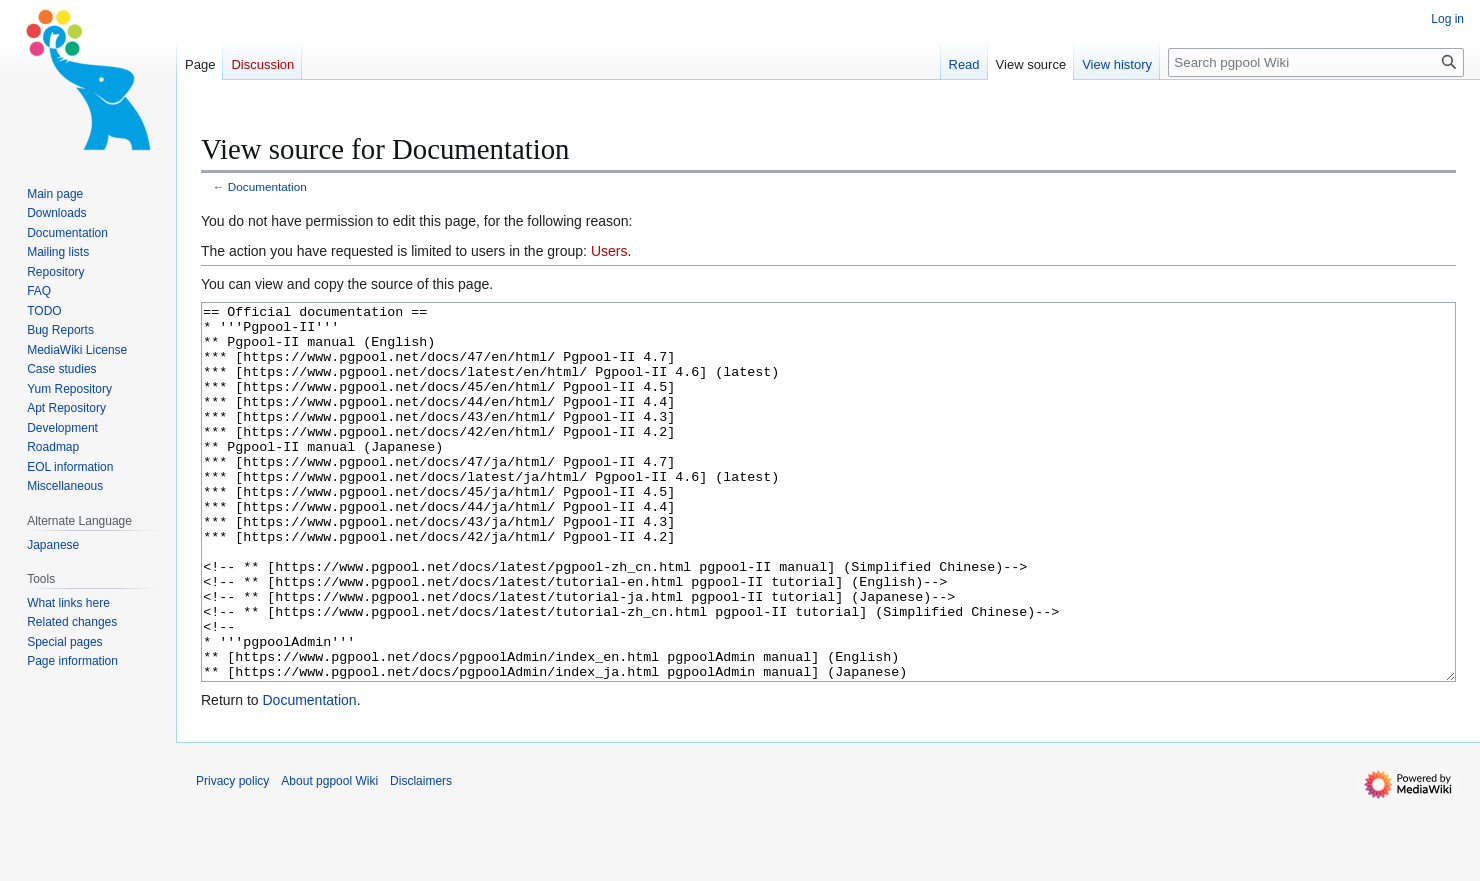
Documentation (267, 186)
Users (609, 251)
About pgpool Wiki (329, 856)
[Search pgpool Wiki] (1316, 62)
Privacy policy (232, 856)
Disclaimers (421, 856)
